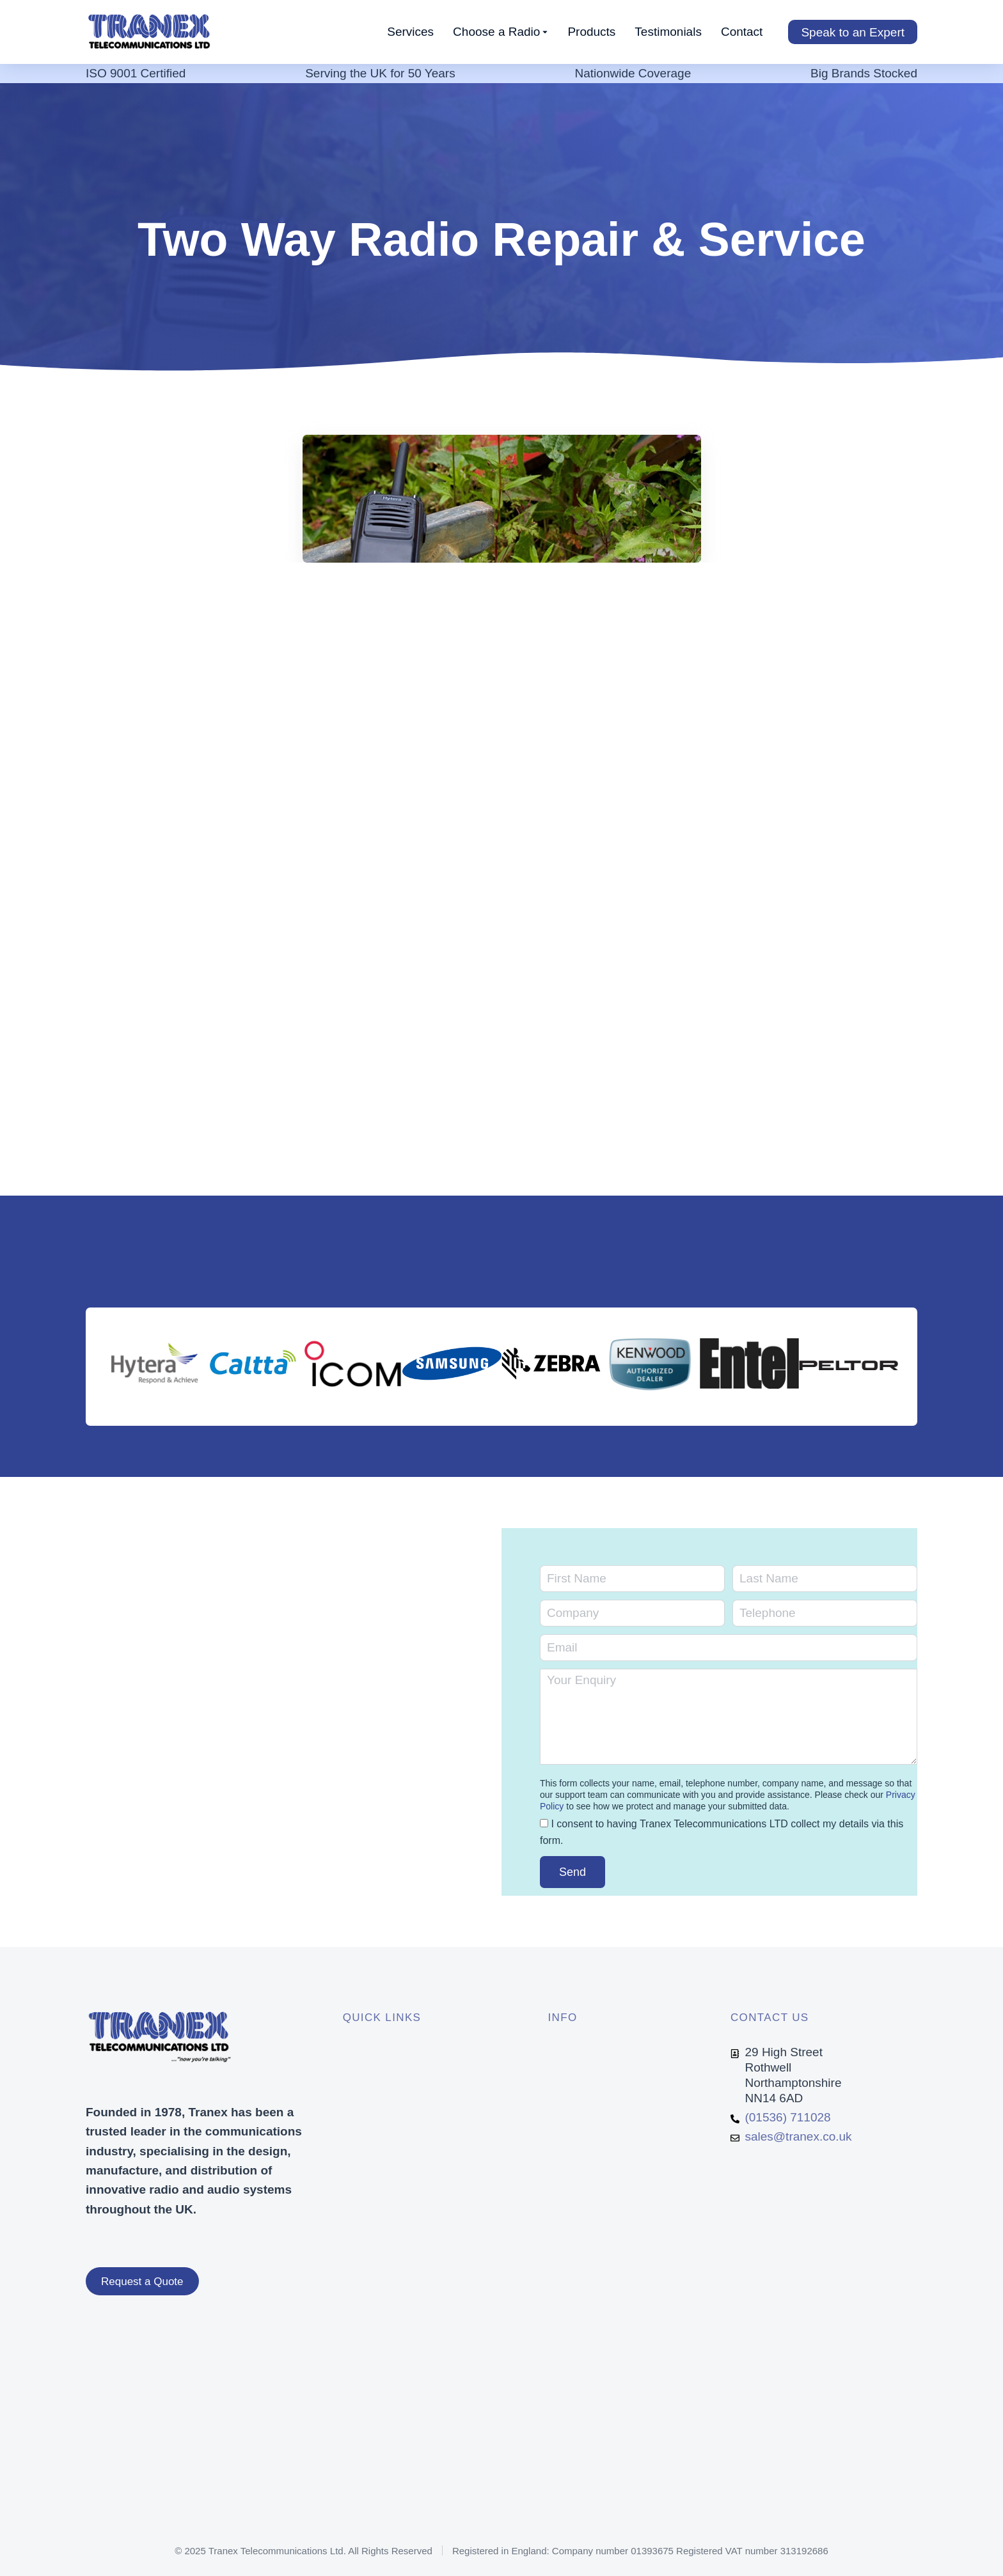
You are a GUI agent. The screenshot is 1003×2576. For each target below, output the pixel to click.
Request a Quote (142, 2281)
